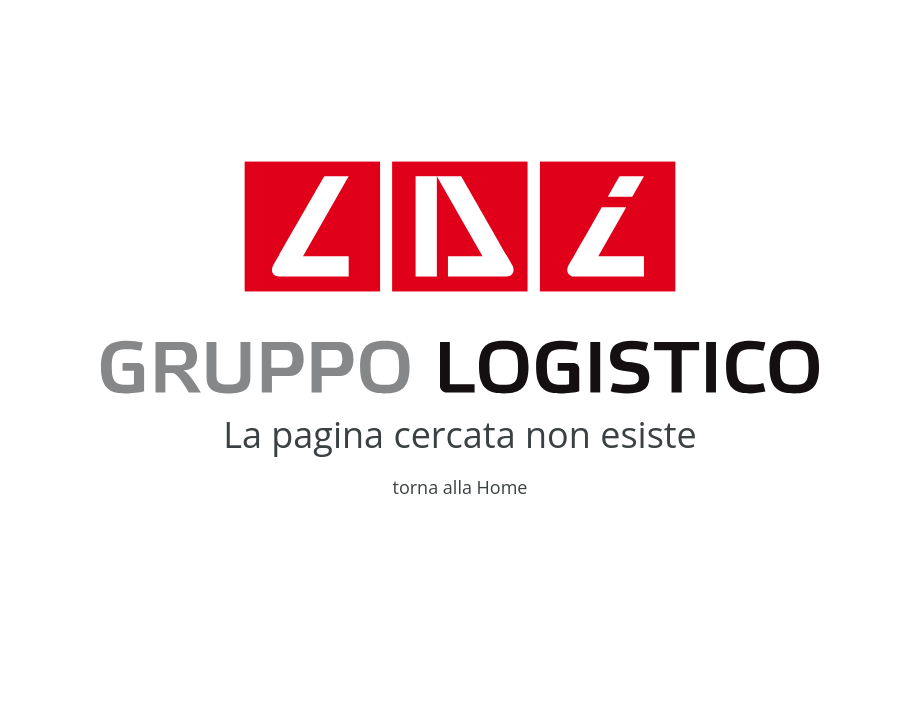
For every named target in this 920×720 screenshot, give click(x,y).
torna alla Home (460, 487)
